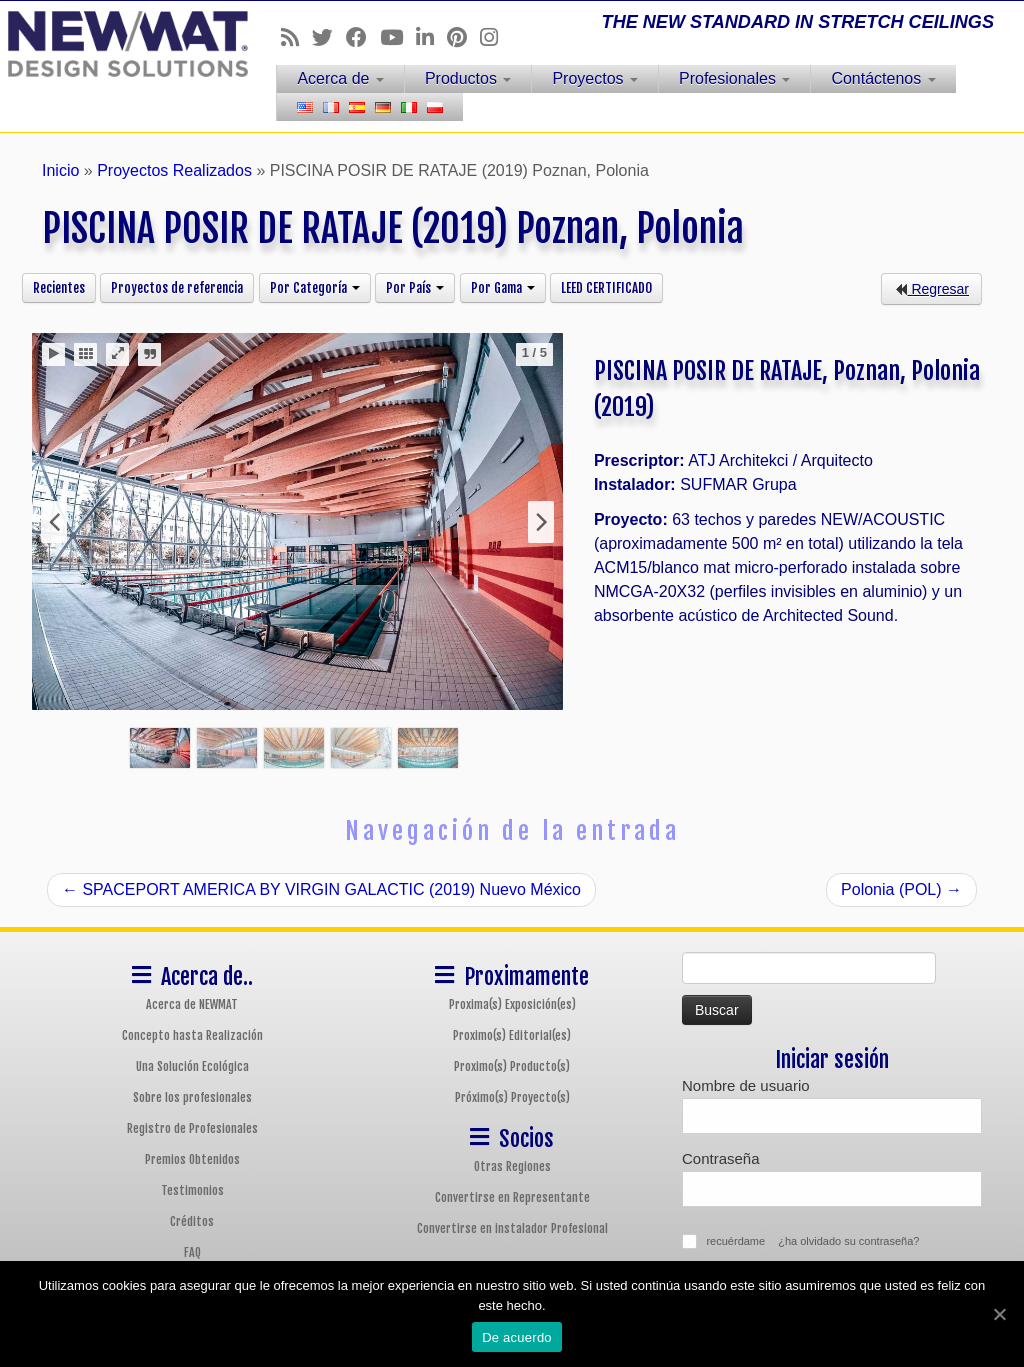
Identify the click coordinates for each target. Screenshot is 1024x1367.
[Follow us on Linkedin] (431, 37)
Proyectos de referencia (177, 288)
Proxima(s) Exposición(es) (512, 1004)
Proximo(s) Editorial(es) (512, 1035)
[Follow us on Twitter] (329, 37)
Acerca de (340, 78)
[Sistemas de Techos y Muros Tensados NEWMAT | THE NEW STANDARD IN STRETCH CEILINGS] (120, 44)
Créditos (192, 1221)
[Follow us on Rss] (296, 37)
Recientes (59, 288)
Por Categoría (315, 288)
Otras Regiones (512, 1166)
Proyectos (595, 78)
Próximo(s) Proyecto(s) (512, 1097)
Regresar (931, 289)
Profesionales (734, 78)
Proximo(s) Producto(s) (512, 1066)
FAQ (192, 1252)
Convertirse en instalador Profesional (512, 1228)
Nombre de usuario (746, 1085)
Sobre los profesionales (192, 1097)
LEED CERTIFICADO (606, 288)
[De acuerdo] (999, 1314)
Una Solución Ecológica (192, 1066)
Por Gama (503, 288)
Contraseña (721, 1158)
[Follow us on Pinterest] (463, 37)
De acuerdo (517, 1337)
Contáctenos (883, 78)
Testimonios (192, 1190)
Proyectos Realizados (174, 170)
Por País (415, 288)
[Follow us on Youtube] (398, 37)
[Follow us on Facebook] (363, 37)
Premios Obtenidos (192, 1159)
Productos (468, 78)
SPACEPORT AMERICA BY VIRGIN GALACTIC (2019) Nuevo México (321, 889)
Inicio (60, 170)
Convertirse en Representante (512, 1197)
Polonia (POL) (901, 889)
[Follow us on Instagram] (495, 37)
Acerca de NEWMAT (192, 1004)
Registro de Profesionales (192, 1128)
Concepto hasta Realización (192, 1035)
